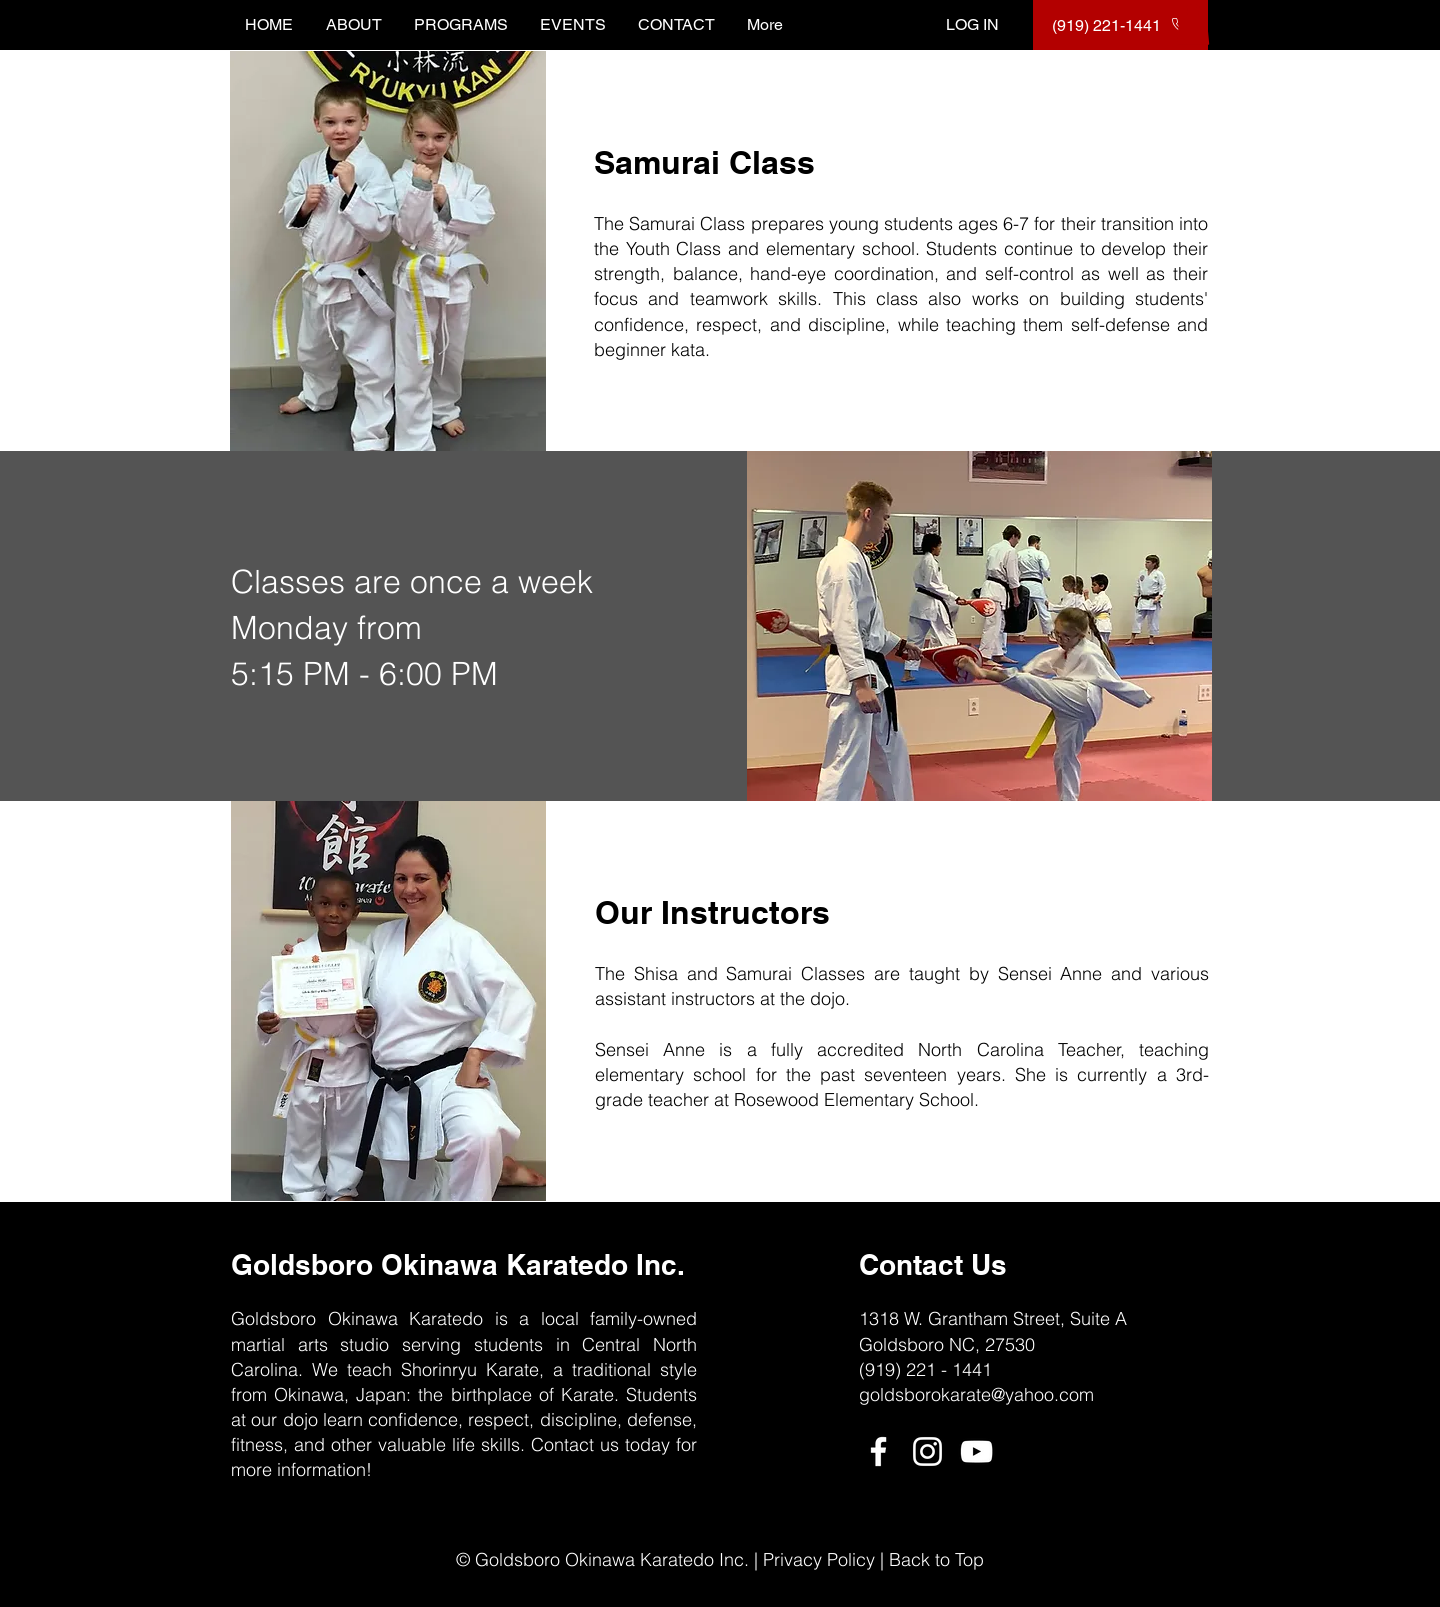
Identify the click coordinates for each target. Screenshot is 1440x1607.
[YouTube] (976, 1451)
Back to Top (936, 1559)
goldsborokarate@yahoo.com (976, 1394)
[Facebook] (878, 1451)
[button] (1193, 24)
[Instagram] (927, 1451)
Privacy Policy (819, 1559)
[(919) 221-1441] (1120, 25)
